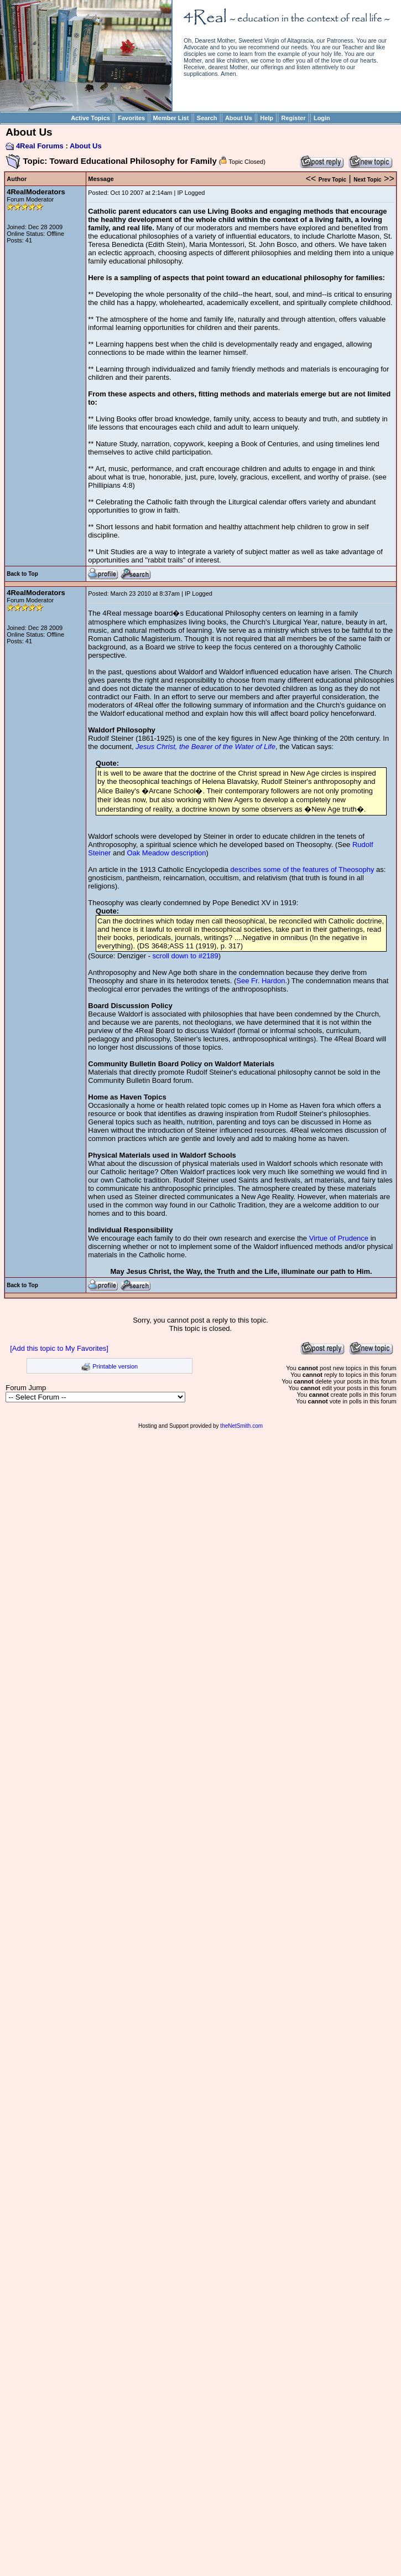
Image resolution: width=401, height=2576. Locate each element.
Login (322, 118)
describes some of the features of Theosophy (302, 869)
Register (293, 118)
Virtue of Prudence (338, 1238)
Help (266, 118)
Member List (171, 118)
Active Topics (90, 118)
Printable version (115, 1366)
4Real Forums (40, 146)
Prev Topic (332, 180)
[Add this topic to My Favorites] (59, 1348)
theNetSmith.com (241, 1426)
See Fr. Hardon (260, 981)
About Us (238, 118)
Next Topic (367, 180)
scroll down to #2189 (185, 956)
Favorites (131, 118)
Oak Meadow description (166, 853)
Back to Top (22, 574)
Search (207, 118)
